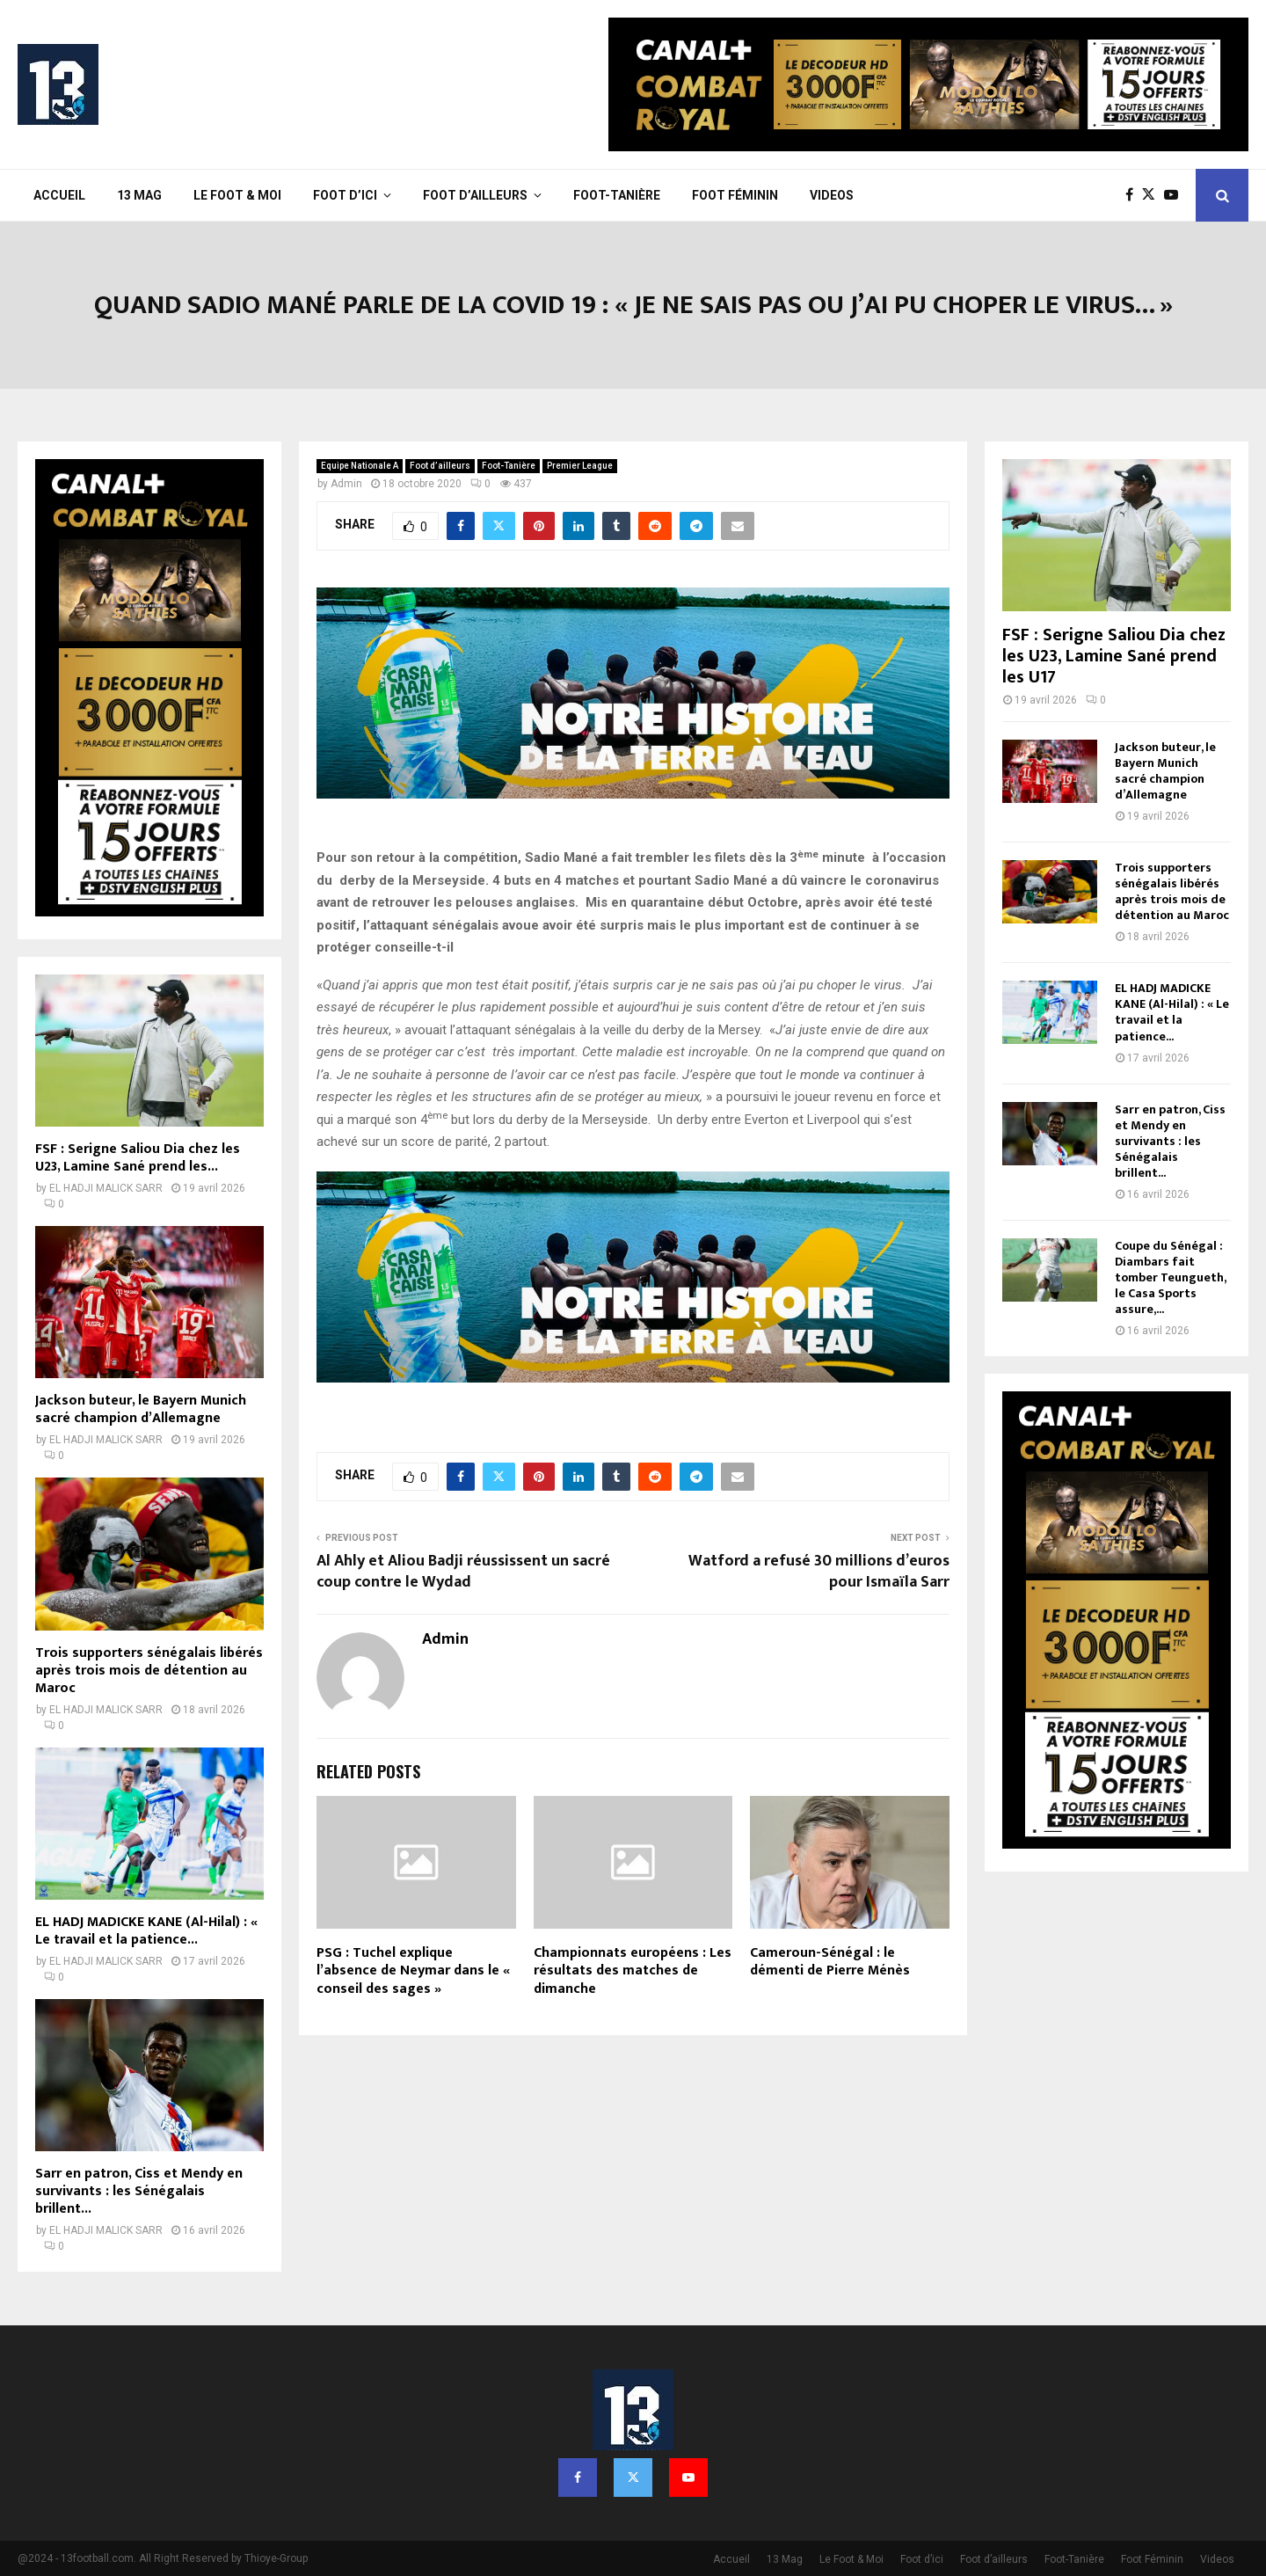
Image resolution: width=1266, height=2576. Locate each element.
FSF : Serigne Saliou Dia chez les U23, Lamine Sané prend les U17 (1114, 656)
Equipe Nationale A (359, 466)
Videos (832, 195)
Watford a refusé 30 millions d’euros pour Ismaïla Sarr (819, 1571)
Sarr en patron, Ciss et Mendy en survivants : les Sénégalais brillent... (139, 2191)
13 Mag (139, 195)
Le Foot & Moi (237, 195)
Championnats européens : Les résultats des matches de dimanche (632, 1971)
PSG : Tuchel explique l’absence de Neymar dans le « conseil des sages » (413, 1971)
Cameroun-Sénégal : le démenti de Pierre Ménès (830, 1962)
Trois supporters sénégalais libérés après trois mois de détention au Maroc (149, 1670)
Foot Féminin (735, 195)
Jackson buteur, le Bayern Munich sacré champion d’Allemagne (140, 1409)
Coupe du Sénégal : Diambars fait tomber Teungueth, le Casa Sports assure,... (1170, 1277)
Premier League (580, 466)
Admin (346, 484)
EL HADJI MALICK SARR (106, 1188)
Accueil (59, 195)
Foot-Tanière (616, 195)
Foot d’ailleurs (475, 195)
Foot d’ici (345, 195)
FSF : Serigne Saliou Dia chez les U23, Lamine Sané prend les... (137, 1158)
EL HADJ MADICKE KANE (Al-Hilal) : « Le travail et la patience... (146, 1931)
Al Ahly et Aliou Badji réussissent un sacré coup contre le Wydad (463, 1571)
